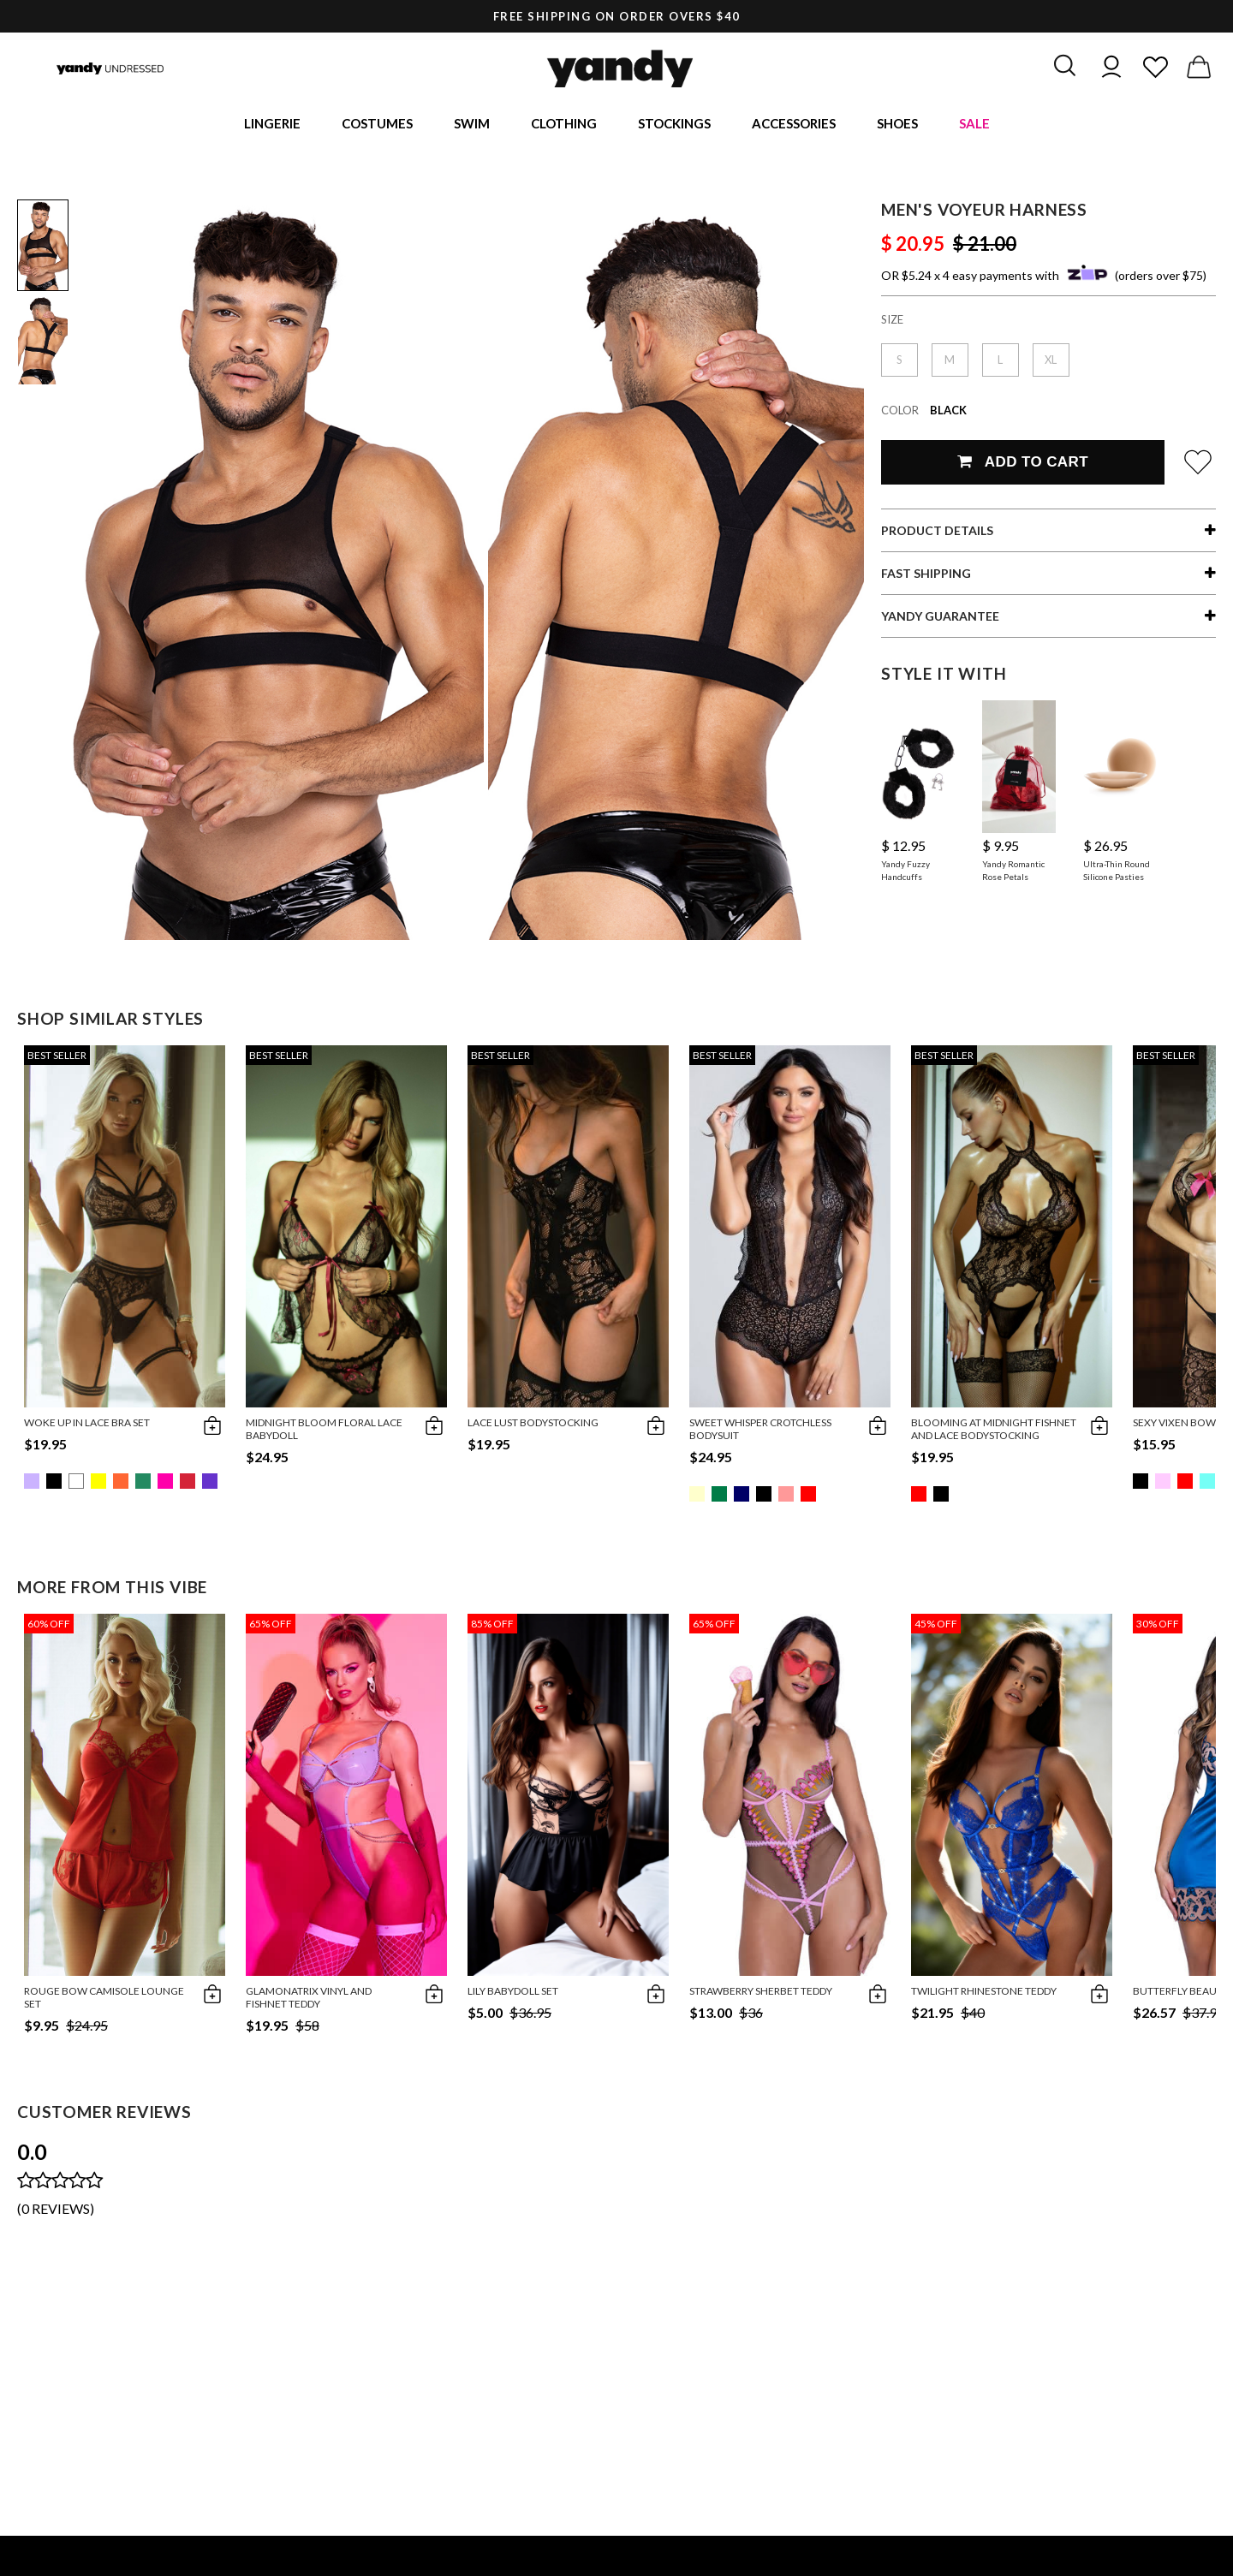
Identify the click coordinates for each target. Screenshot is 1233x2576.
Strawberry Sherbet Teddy (760, 1993)
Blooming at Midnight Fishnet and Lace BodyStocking (993, 1431)
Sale (974, 124)
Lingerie (272, 124)
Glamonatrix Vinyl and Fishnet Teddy (309, 2000)
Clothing (564, 124)
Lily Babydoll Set (513, 1993)
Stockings (674, 124)
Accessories (794, 124)
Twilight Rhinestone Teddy (984, 1993)
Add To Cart (1022, 464)
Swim (472, 124)
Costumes (377, 124)
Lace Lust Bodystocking (533, 1425)
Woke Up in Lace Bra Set (87, 1425)
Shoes (897, 124)
